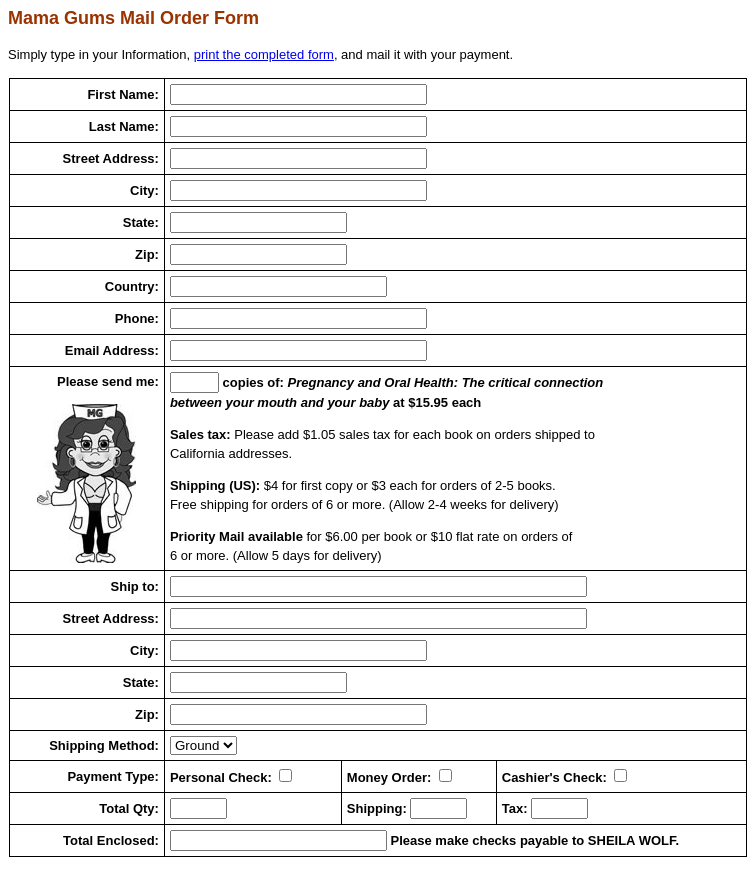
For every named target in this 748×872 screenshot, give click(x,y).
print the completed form (264, 54)
